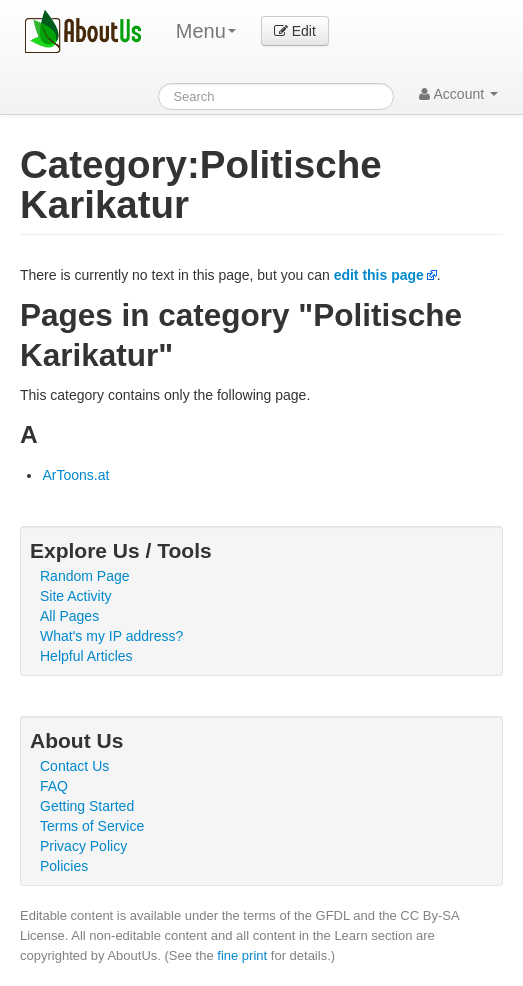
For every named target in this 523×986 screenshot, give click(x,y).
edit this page (379, 275)
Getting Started (87, 806)
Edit (295, 31)
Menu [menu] (206, 31)
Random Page (85, 576)
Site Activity (76, 596)
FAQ (54, 786)
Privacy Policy (83, 846)
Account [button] (458, 94)
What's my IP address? (111, 636)
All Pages (69, 616)
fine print (242, 955)
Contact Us (74, 766)
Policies (64, 866)
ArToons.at (75, 475)
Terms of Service (92, 826)
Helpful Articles (86, 656)
